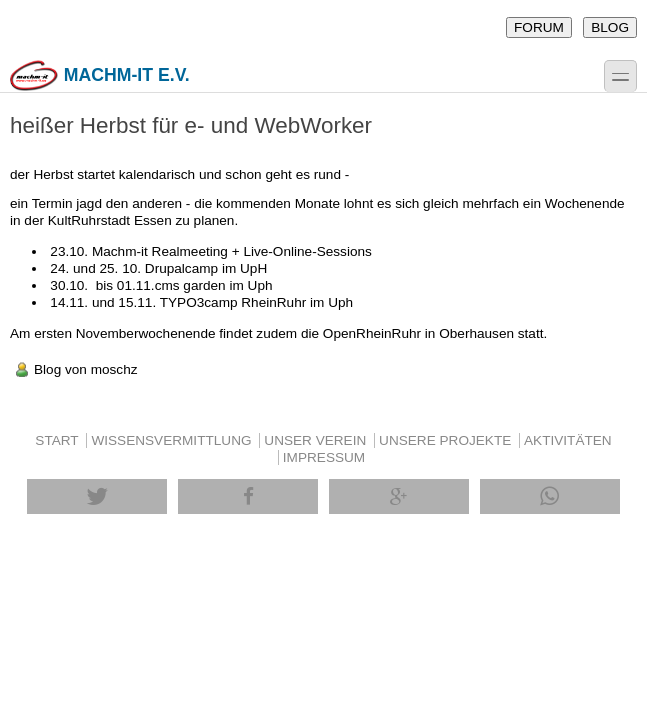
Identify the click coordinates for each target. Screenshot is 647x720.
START (56, 440)
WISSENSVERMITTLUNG (171, 440)
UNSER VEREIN (315, 440)
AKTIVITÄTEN (568, 440)
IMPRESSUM (324, 457)
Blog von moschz (86, 369)
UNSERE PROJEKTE (445, 440)
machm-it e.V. (100, 75)
